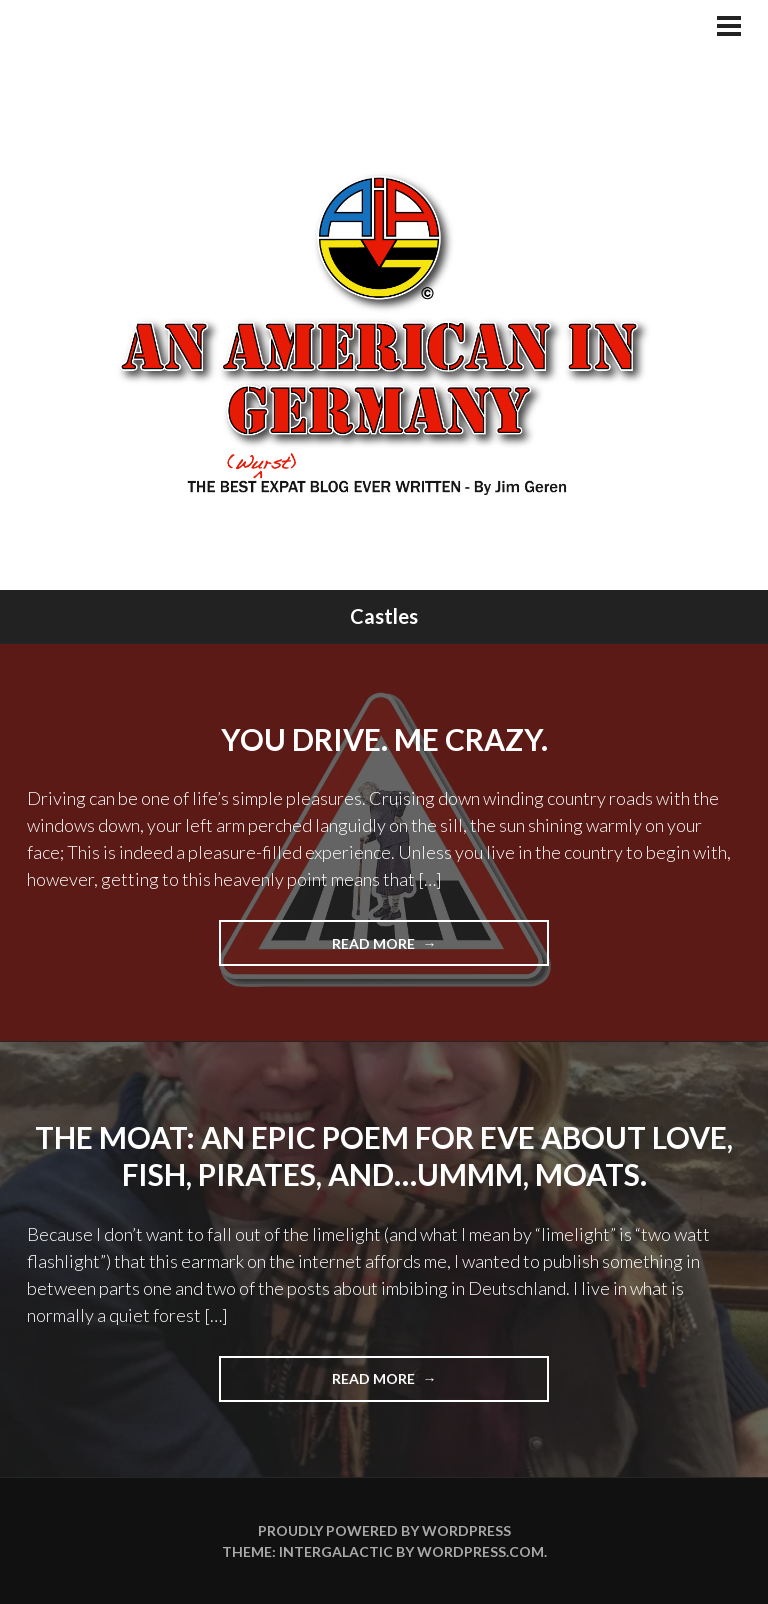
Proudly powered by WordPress (384, 1530)
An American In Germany (384, 333)
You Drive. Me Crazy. (384, 739)
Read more (401, 949)
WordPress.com (480, 1551)
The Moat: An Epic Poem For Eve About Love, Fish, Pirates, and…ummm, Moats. (384, 1156)
